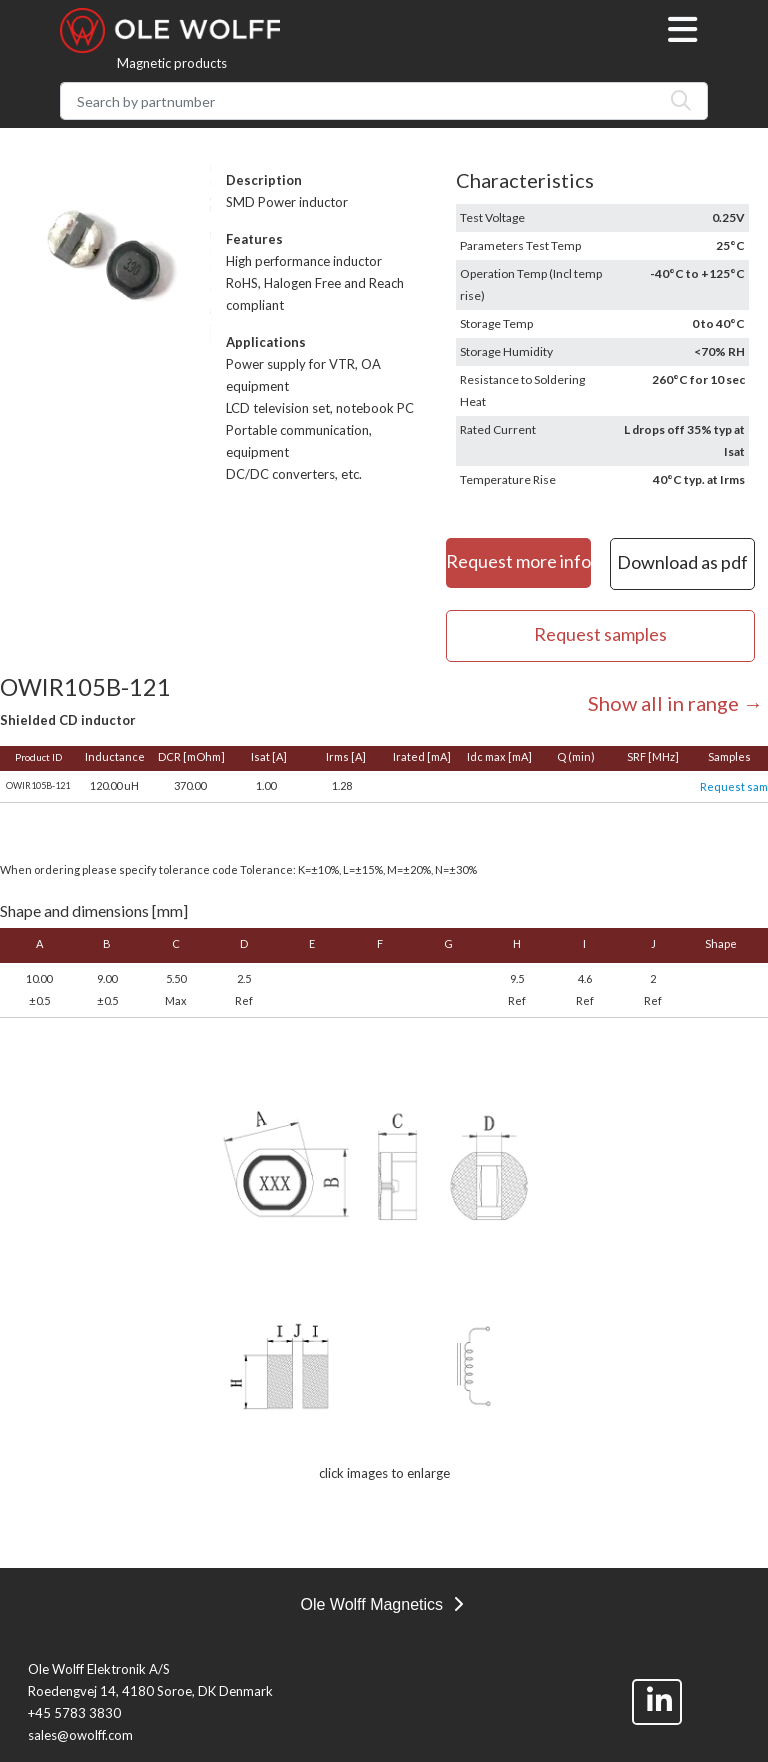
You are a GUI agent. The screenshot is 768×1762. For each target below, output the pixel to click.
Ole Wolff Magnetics (381, 1604)
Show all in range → (675, 703)
